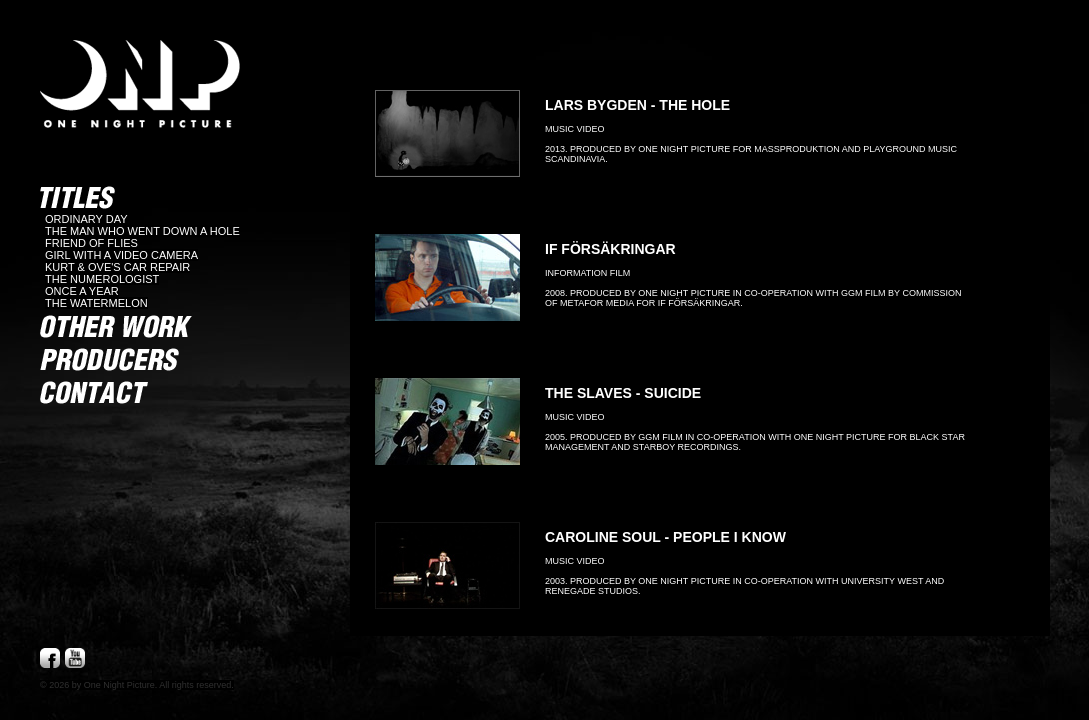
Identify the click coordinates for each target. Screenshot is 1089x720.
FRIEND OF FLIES (91, 243)
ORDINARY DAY (86, 219)
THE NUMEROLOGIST (102, 279)
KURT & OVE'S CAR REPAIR (117, 267)
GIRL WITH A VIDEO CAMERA (121, 255)
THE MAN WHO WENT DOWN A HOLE (142, 231)
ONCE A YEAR (82, 291)
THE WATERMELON (96, 303)
